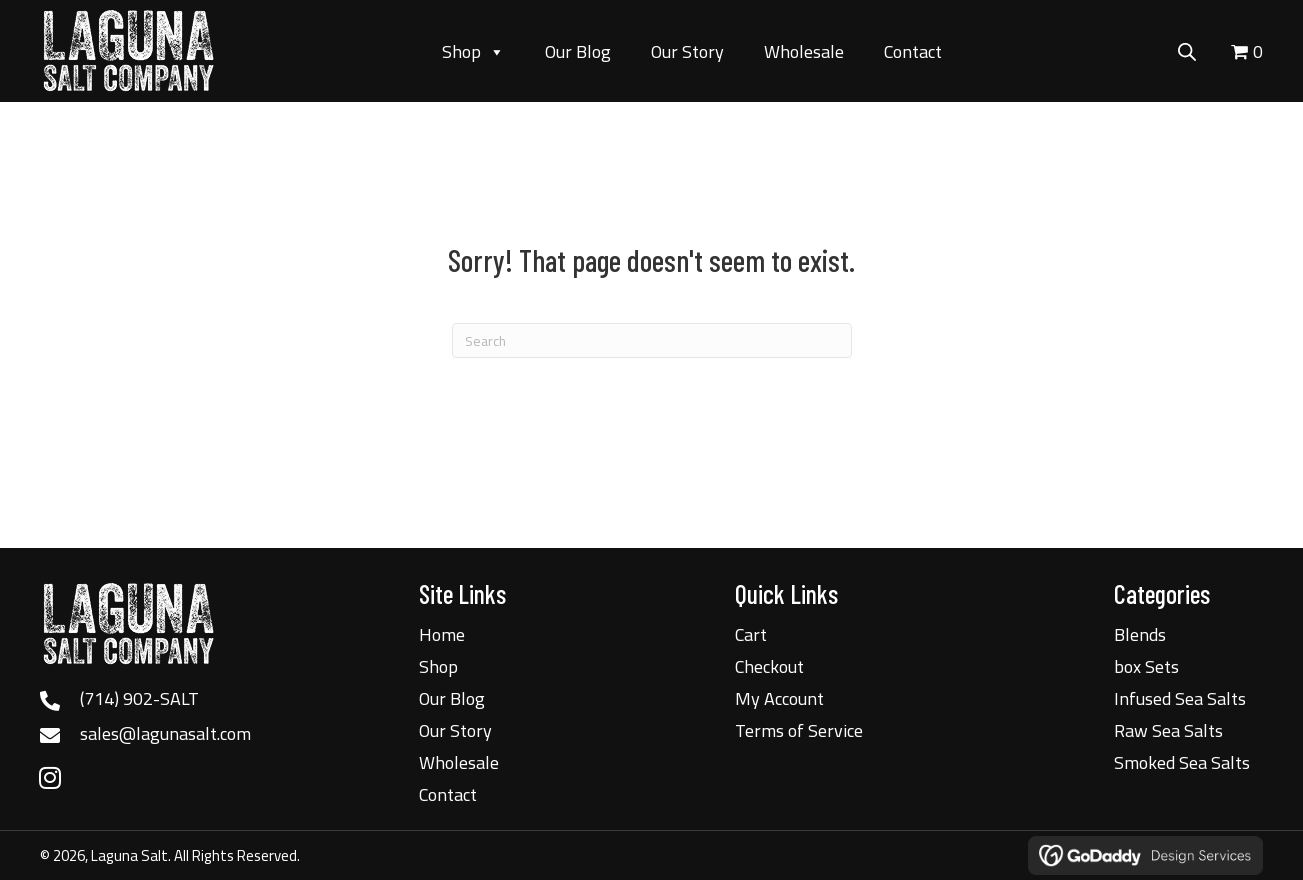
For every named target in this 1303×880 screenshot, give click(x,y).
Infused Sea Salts (1180, 698)
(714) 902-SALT (139, 698)
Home (442, 634)
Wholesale (804, 51)
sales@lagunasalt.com (165, 733)
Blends (1140, 634)
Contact (913, 51)
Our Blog (578, 51)
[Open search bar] (1187, 49)
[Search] (652, 340)
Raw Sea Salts (1168, 730)
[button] (50, 777)
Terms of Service (799, 730)
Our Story (687, 51)
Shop (473, 52)
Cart (751, 634)
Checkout (769, 666)
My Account (779, 698)
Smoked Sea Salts (1182, 762)
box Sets (1146, 666)
